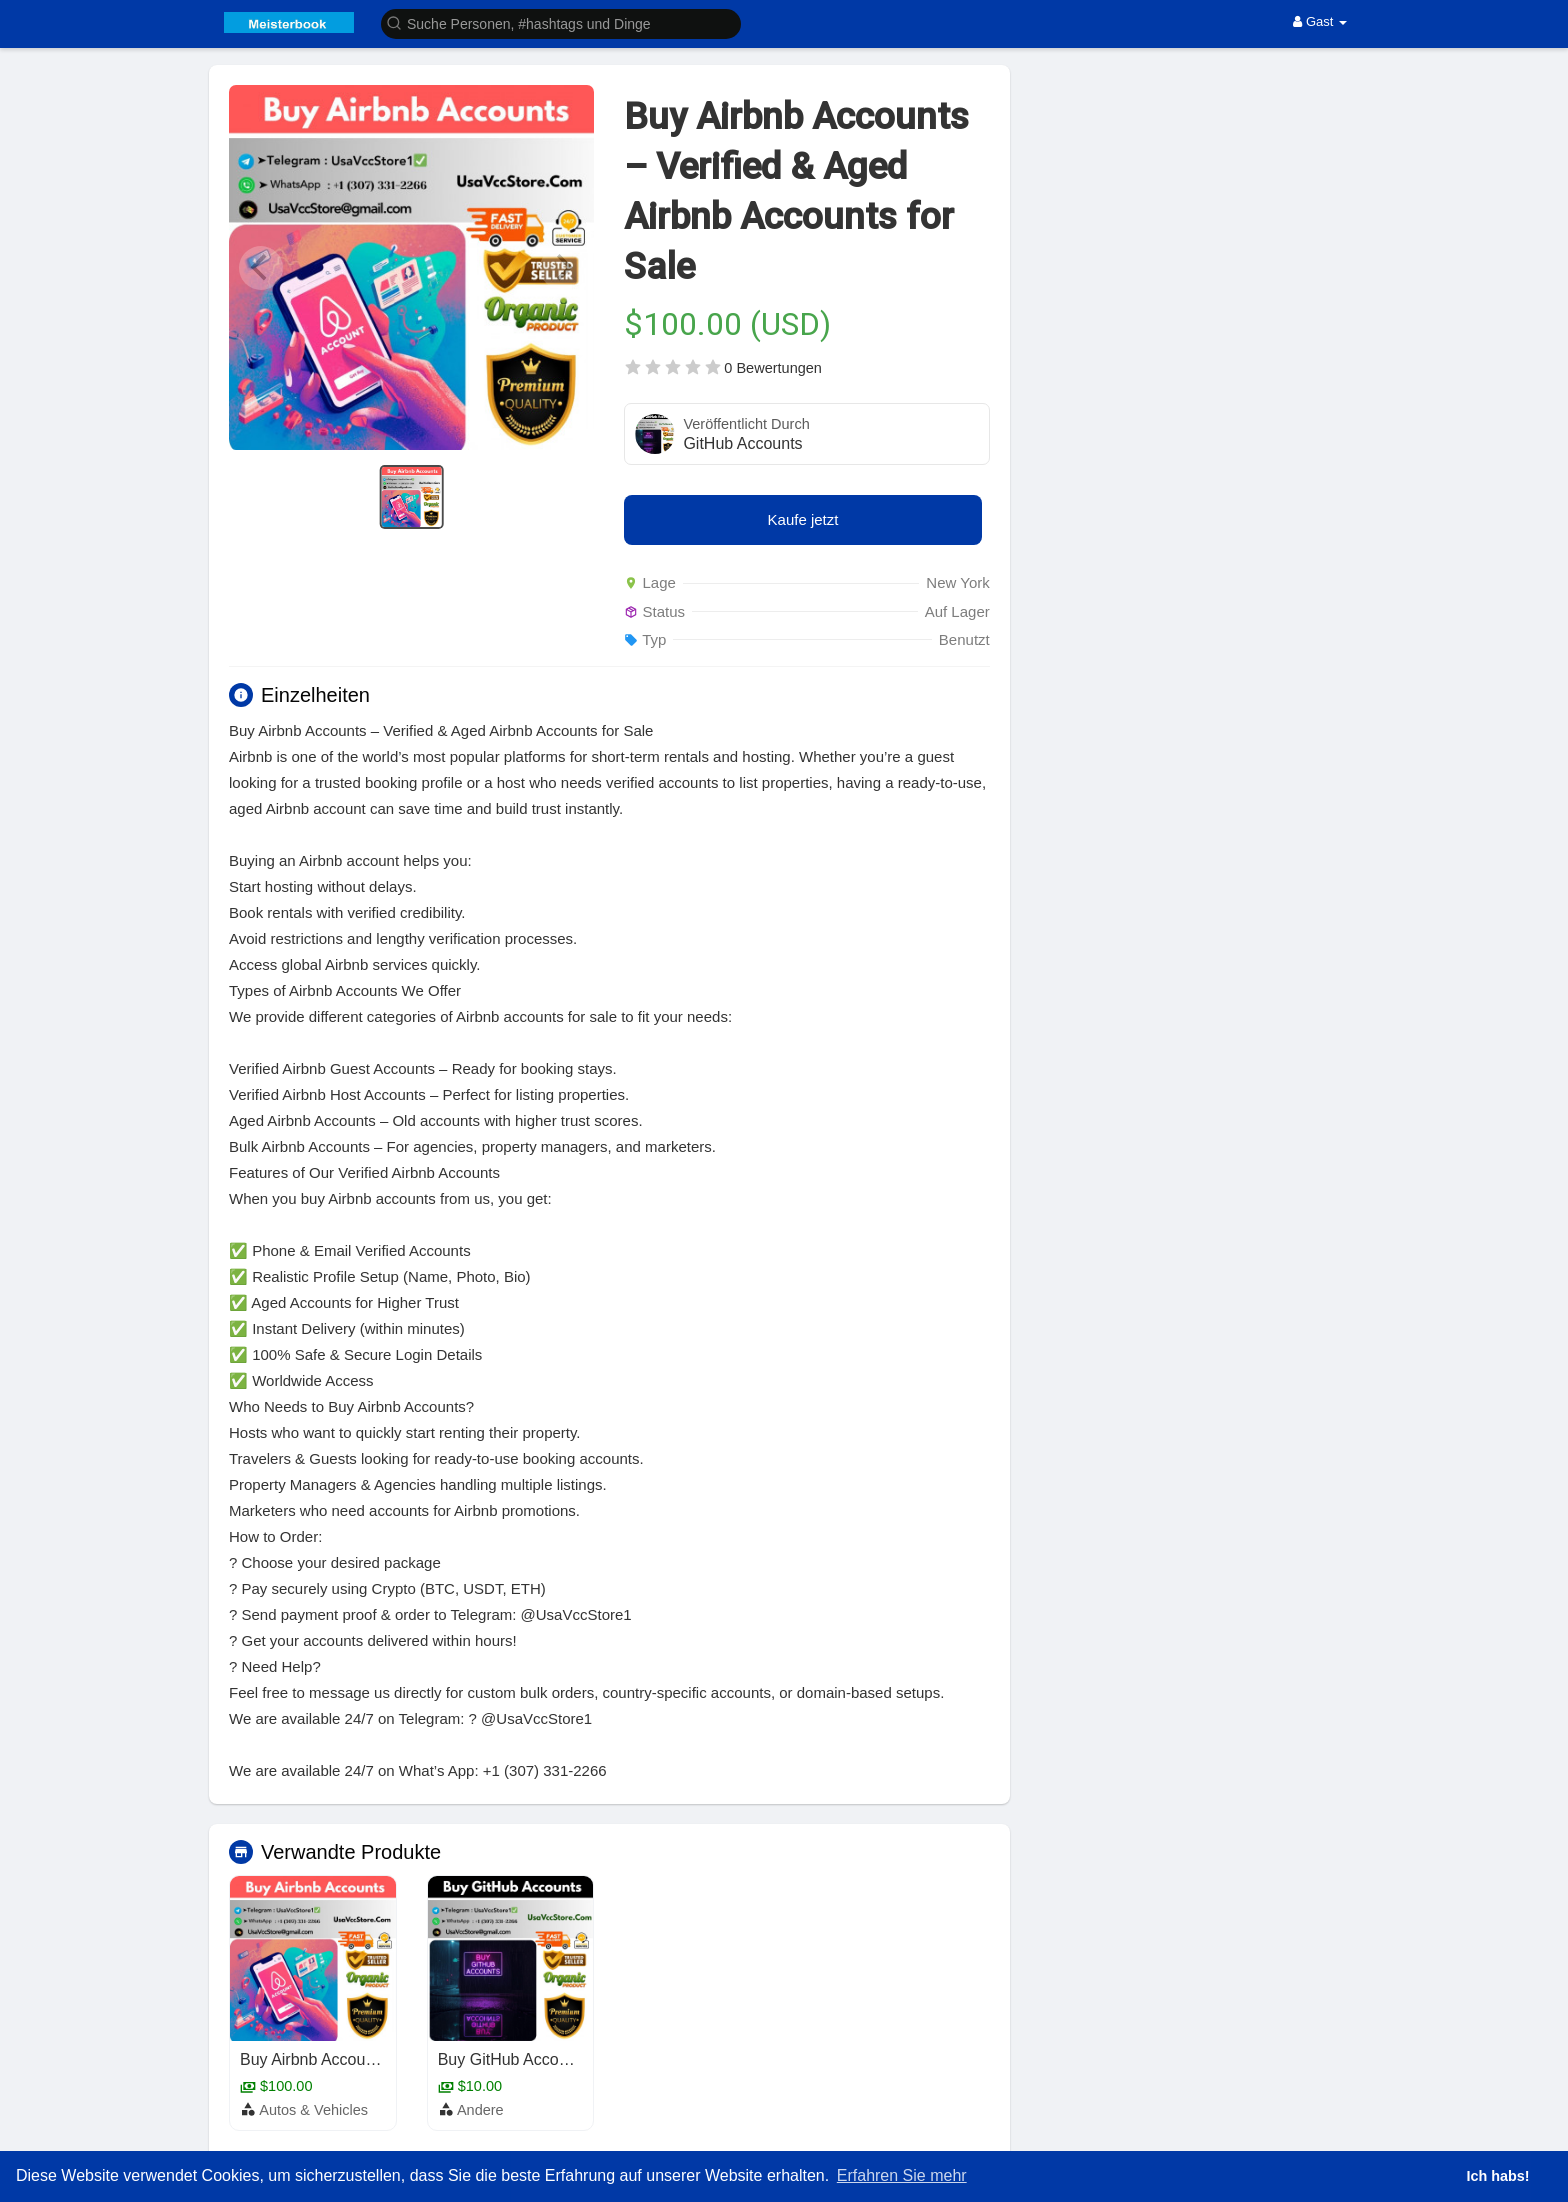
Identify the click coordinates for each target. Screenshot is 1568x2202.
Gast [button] (1320, 21)
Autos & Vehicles (313, 2110)
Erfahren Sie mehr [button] (902, 2175)
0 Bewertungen (773, 368)
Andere (480, 2110)
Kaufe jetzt (803, 519)
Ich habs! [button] (1497, 2176)
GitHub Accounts (742, 443)
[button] (561, 22)
